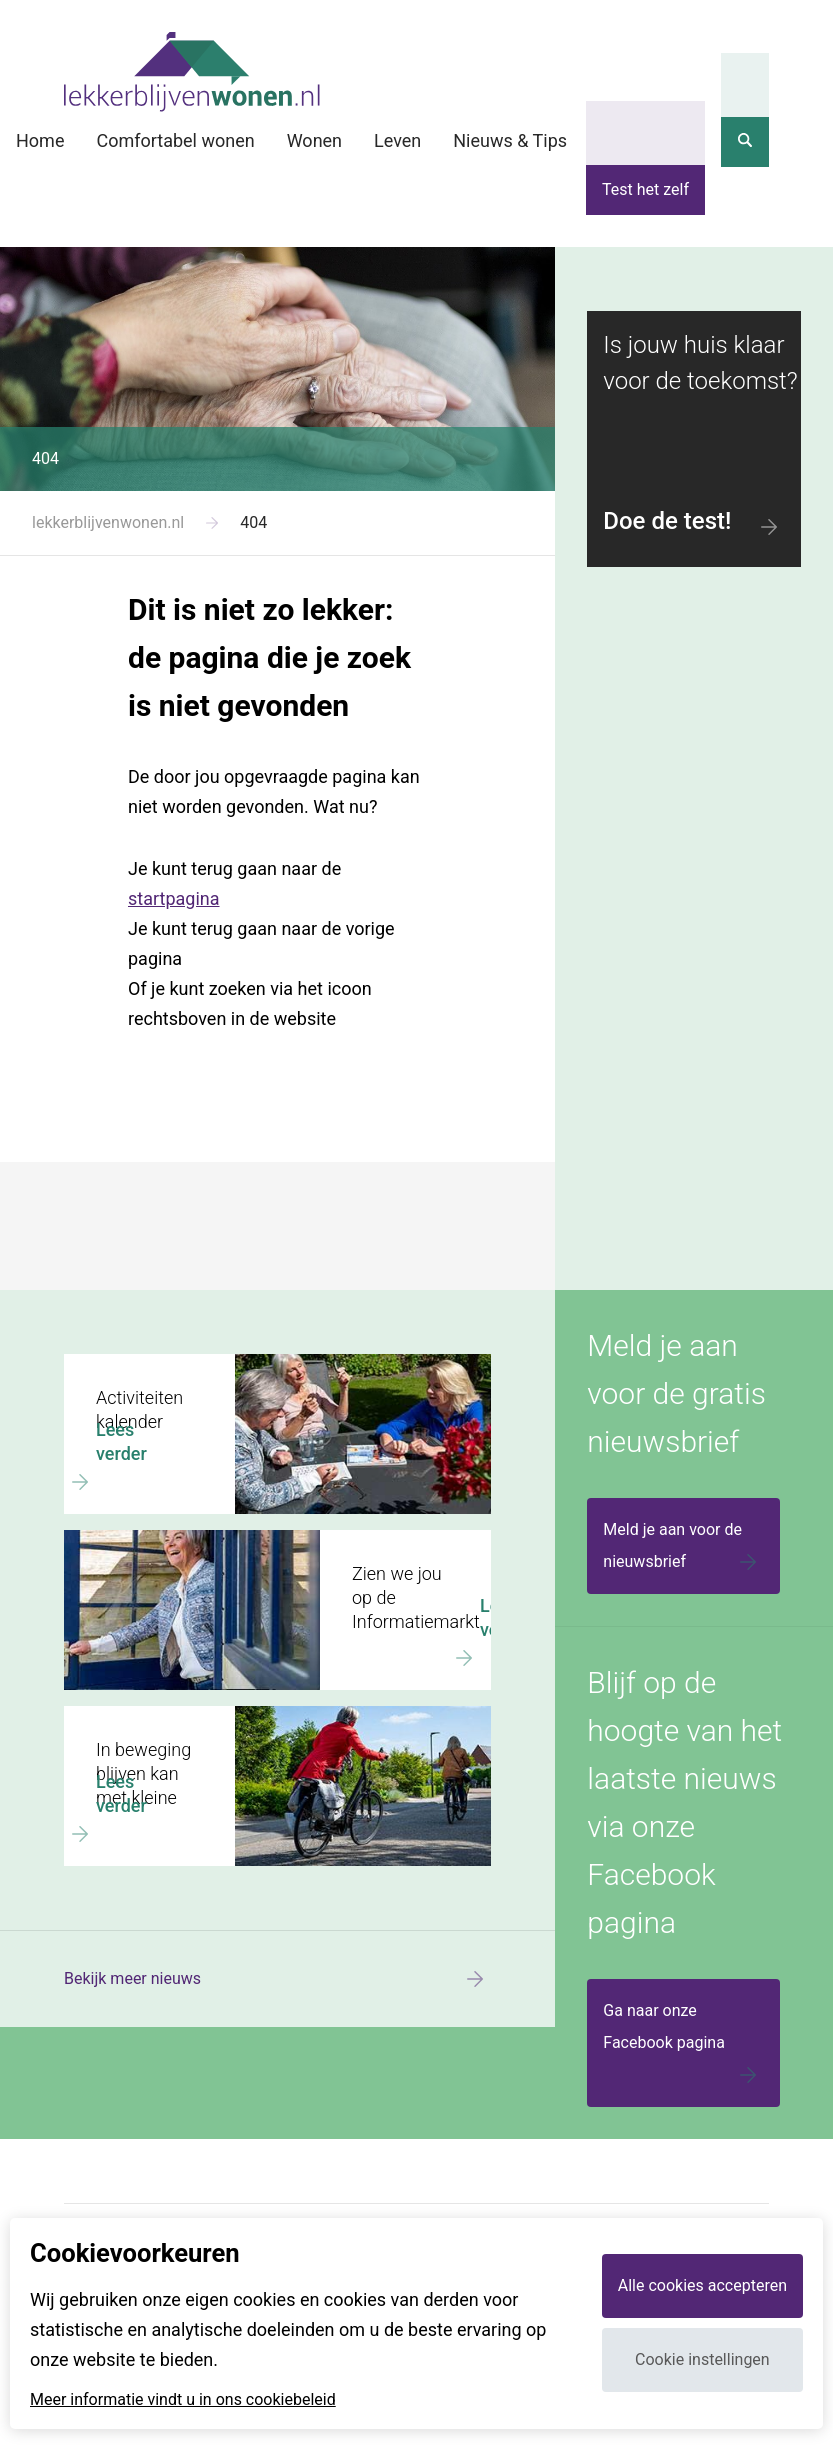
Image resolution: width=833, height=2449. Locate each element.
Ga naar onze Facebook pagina (683, 2046)
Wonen (314, 140)
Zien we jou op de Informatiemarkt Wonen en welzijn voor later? (267, 1548)
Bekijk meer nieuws (277, 1979)
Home (40, 140)
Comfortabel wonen (175, 140)
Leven (397, 140)
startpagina (174, 898)
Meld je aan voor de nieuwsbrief (683, 1549)
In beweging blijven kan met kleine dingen (211, 1715)
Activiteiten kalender (136, 1363)
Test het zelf (645, 189)
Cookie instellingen (702, 2359)
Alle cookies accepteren (702, 2285)
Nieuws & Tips (510, 140)
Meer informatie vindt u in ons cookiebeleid (183, 2400)
